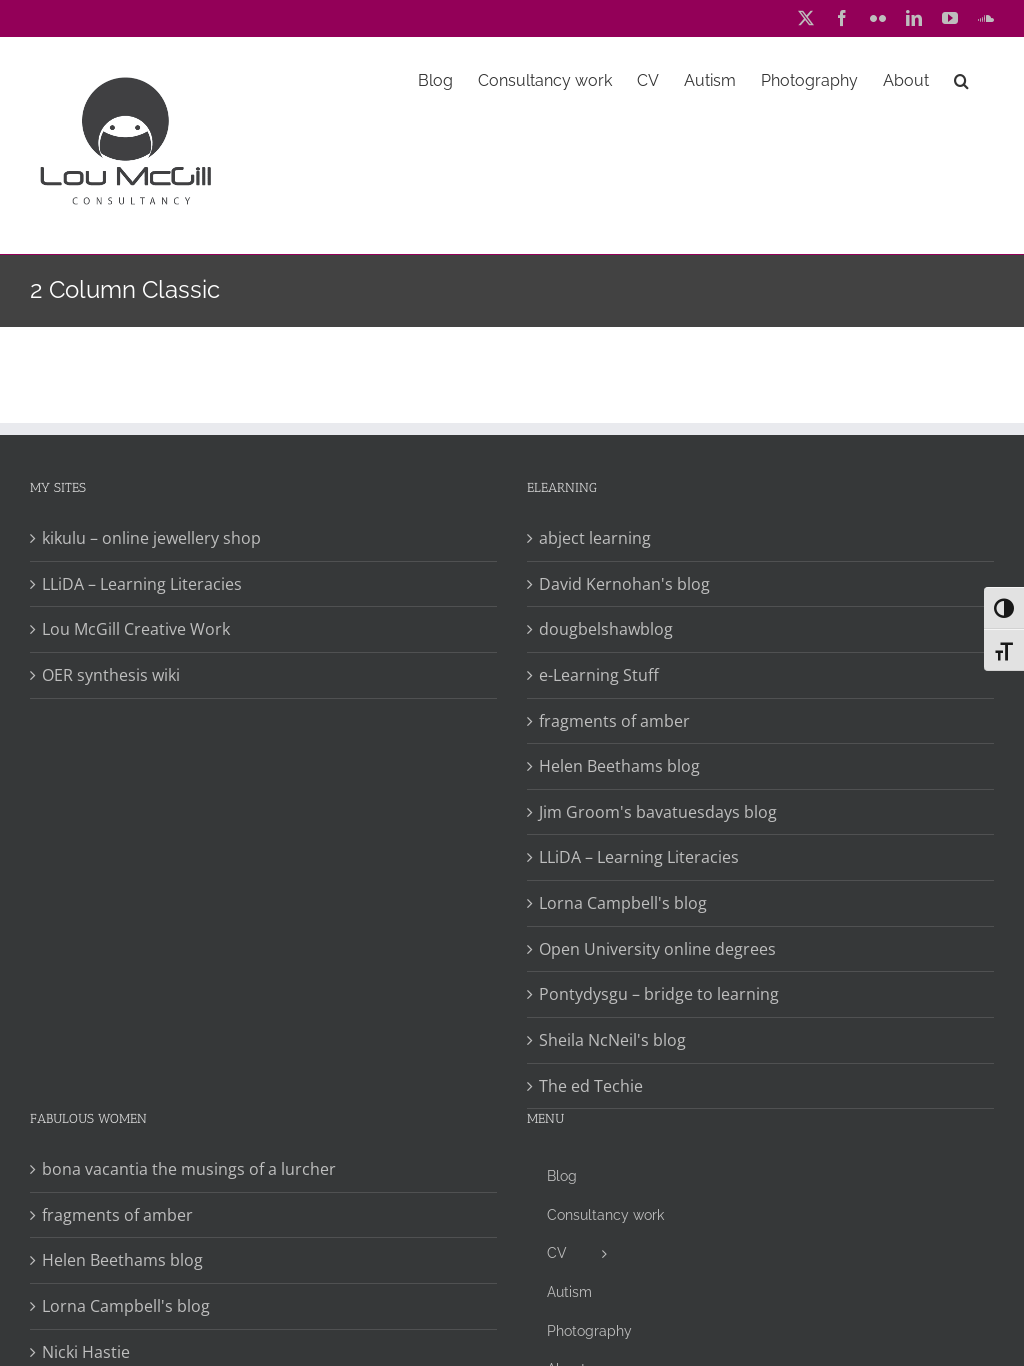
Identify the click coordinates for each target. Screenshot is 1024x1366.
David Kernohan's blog (624, 584)
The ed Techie (591, 1086)
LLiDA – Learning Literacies (142, 584)
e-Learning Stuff (599, 675)
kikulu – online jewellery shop (151, 538)
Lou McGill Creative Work (136, 629)
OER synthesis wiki (111, 675)
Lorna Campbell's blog (623, 903)
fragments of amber (614, 721)
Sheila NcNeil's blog (612, 1040)
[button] (961, 79)
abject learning (595, 538)
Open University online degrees (657, 949)
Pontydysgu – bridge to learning (659, 994)
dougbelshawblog (606, 629)
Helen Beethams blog (619, 766)
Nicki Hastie (86, 1352)
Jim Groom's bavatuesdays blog (658, 812)
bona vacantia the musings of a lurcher (189, 1169)
